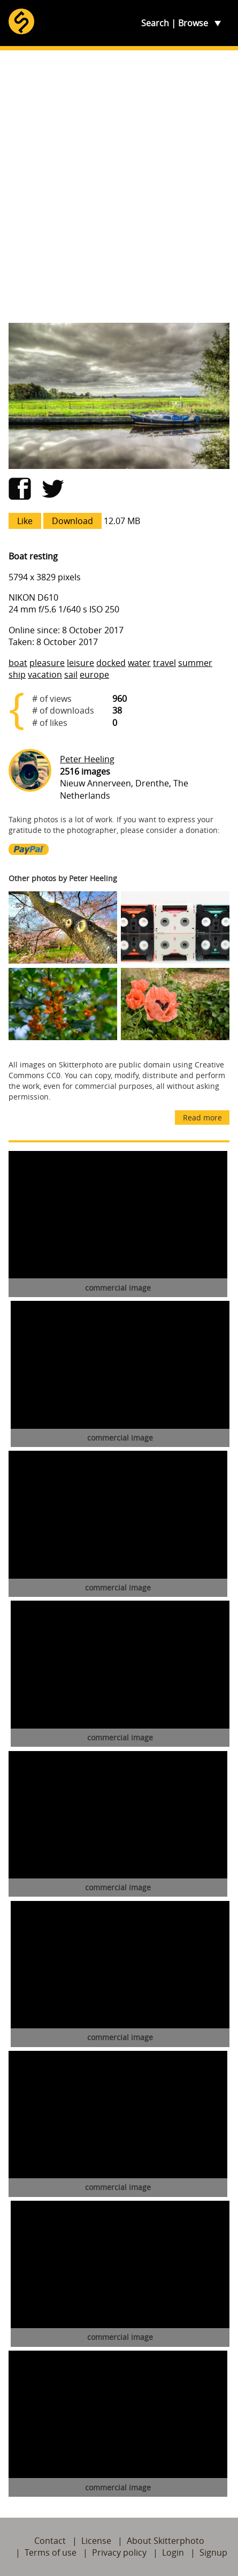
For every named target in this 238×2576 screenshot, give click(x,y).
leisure (80, 663)
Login (173, 2552)
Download (72, 521)
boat (18, 663)
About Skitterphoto (165, 2541)
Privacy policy (119, 2552)
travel (164, 663)
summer (195, 663)
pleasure (47, 663)
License (96, 2541)
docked (111, 663)
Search (155, 23)
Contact (50, 2541)
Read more (202, 1117)
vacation (45, 674)
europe (94, 674)
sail (71, 674)
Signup (213, 2552)
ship (17, 674)
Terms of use (50, 2552)
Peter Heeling (87, 759)
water (139, 663)
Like (25, 521)
